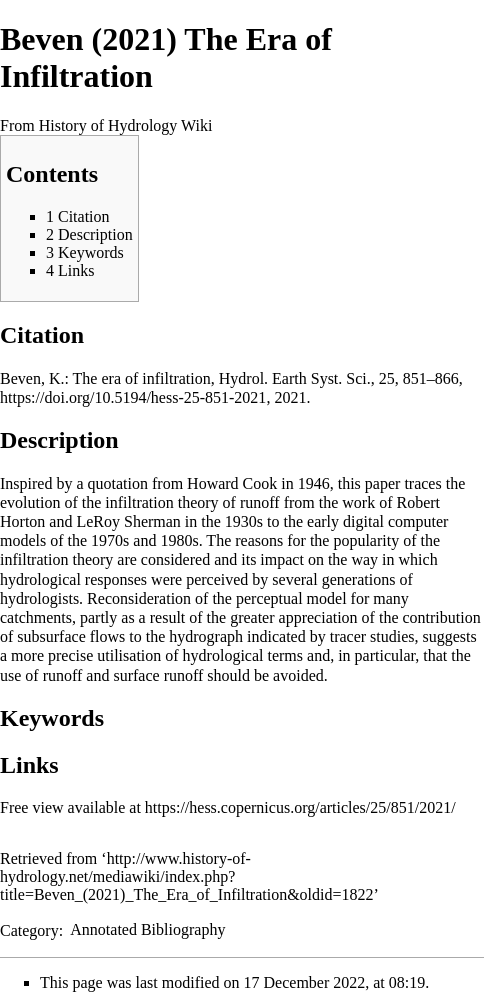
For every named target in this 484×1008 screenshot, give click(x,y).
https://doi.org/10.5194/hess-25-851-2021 (133, 397)
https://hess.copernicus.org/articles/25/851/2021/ (300, 807)
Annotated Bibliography (147, 929)
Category (29, 929)
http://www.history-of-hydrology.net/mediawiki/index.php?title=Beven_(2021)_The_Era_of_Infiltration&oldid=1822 (187, 876)
